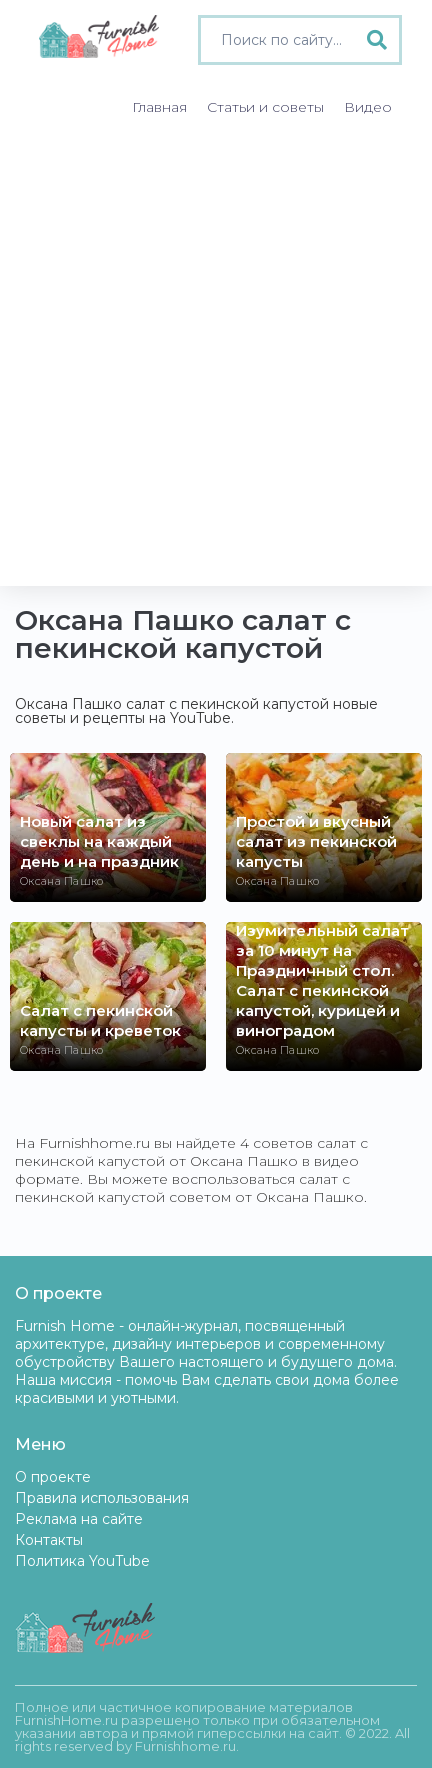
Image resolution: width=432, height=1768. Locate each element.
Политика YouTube (82, 1561)
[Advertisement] (216, 360)
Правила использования (102, 1498)
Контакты (49, 1540)
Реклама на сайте (79, 1519)
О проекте (53, 1477)
